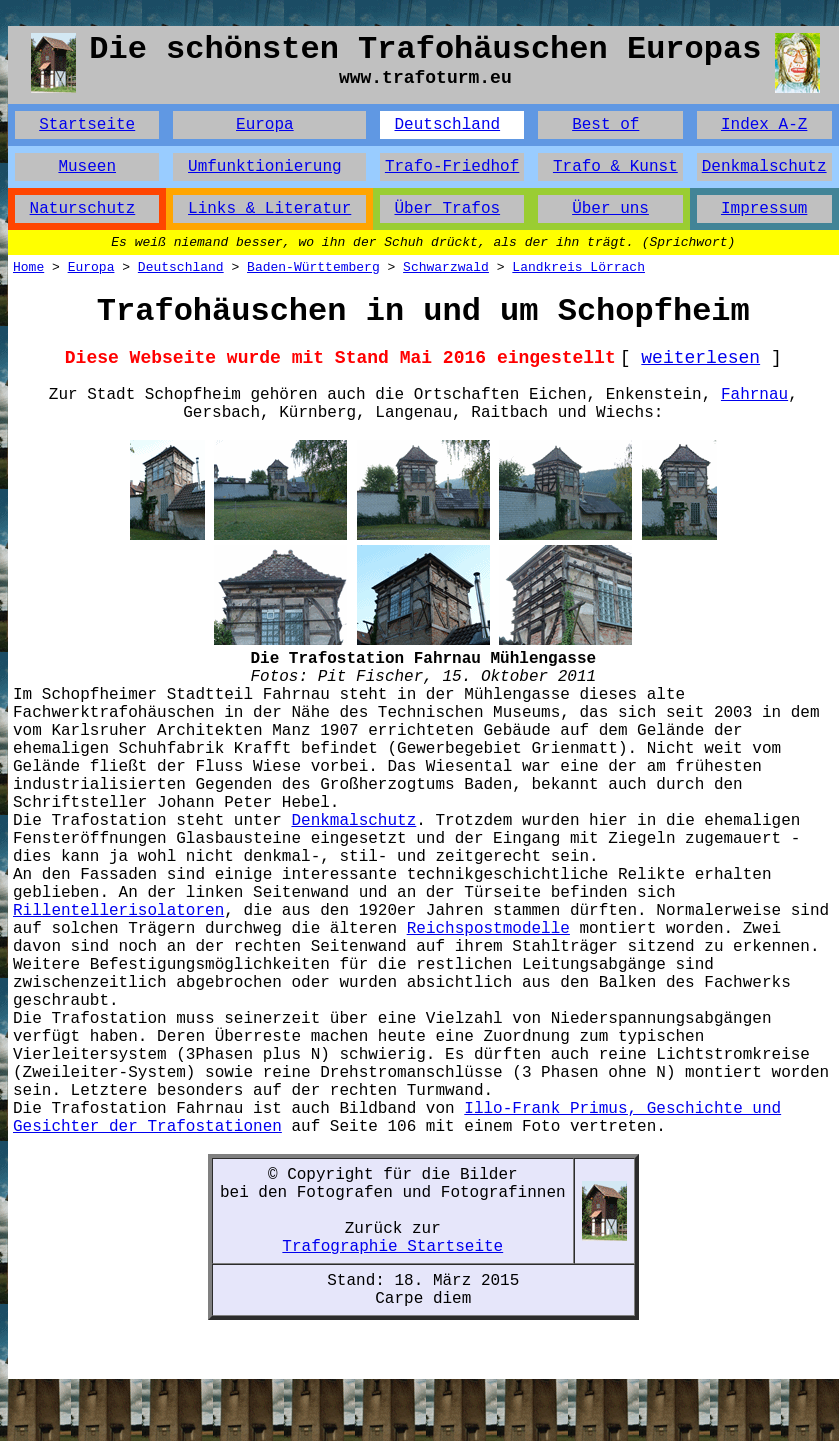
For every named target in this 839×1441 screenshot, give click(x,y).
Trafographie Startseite (392, 1247)
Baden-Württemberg (313, 267)
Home (28, 267)
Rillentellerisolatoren (118, 911)
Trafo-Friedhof (452, 167)
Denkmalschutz (764, 167)
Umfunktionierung (265, 167)
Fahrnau (754, 395)
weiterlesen (700, 358)
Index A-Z (764, 125)
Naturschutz (83, 209)
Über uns (610, 209)
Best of (605, 125)
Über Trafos (447, 209)
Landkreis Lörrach (578, 267)
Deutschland (447, 125)
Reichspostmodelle (488, 929)
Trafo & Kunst (615, 167)
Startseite (87, 125)
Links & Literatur (269, 209)
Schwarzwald (446, 267)
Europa (265, 125)
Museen (87, 167)
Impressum (764, 209)
